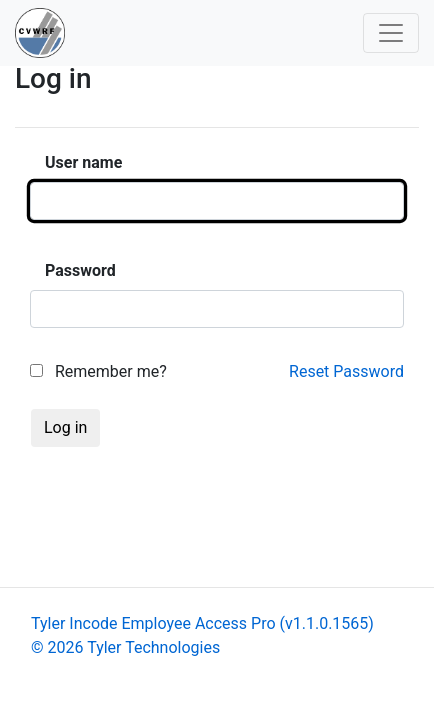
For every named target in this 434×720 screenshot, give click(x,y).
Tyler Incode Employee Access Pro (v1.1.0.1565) (202, 623)
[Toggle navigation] (391, 33)
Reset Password (346, 371)
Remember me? (98, 371)
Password (80, 270)
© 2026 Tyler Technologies (125, 647)
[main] (217, 275)
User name (83, 162)
